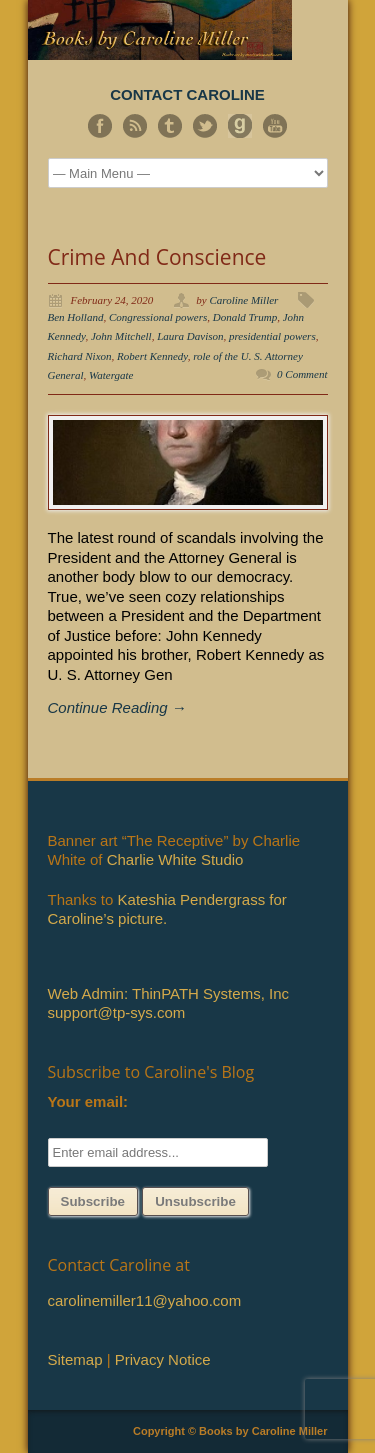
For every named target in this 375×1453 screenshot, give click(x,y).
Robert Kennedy (152, 356)
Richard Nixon (80, 356)
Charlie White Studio (175, 859)
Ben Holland (76, 317)
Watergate (111, 375)
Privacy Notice (163, 1359)
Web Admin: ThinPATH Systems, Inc (168, 993)
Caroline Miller (243, 300)
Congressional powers (158, 317)
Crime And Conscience (157, 257)
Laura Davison (190, 336)
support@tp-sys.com (117, 1012)
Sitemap (75, 1359)
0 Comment (302, 374)
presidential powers (272, 336)
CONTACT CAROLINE (187, 94)
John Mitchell (121, 336)
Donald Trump (245, 317)
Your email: (88, 1101)
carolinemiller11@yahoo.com (145, 1300)
